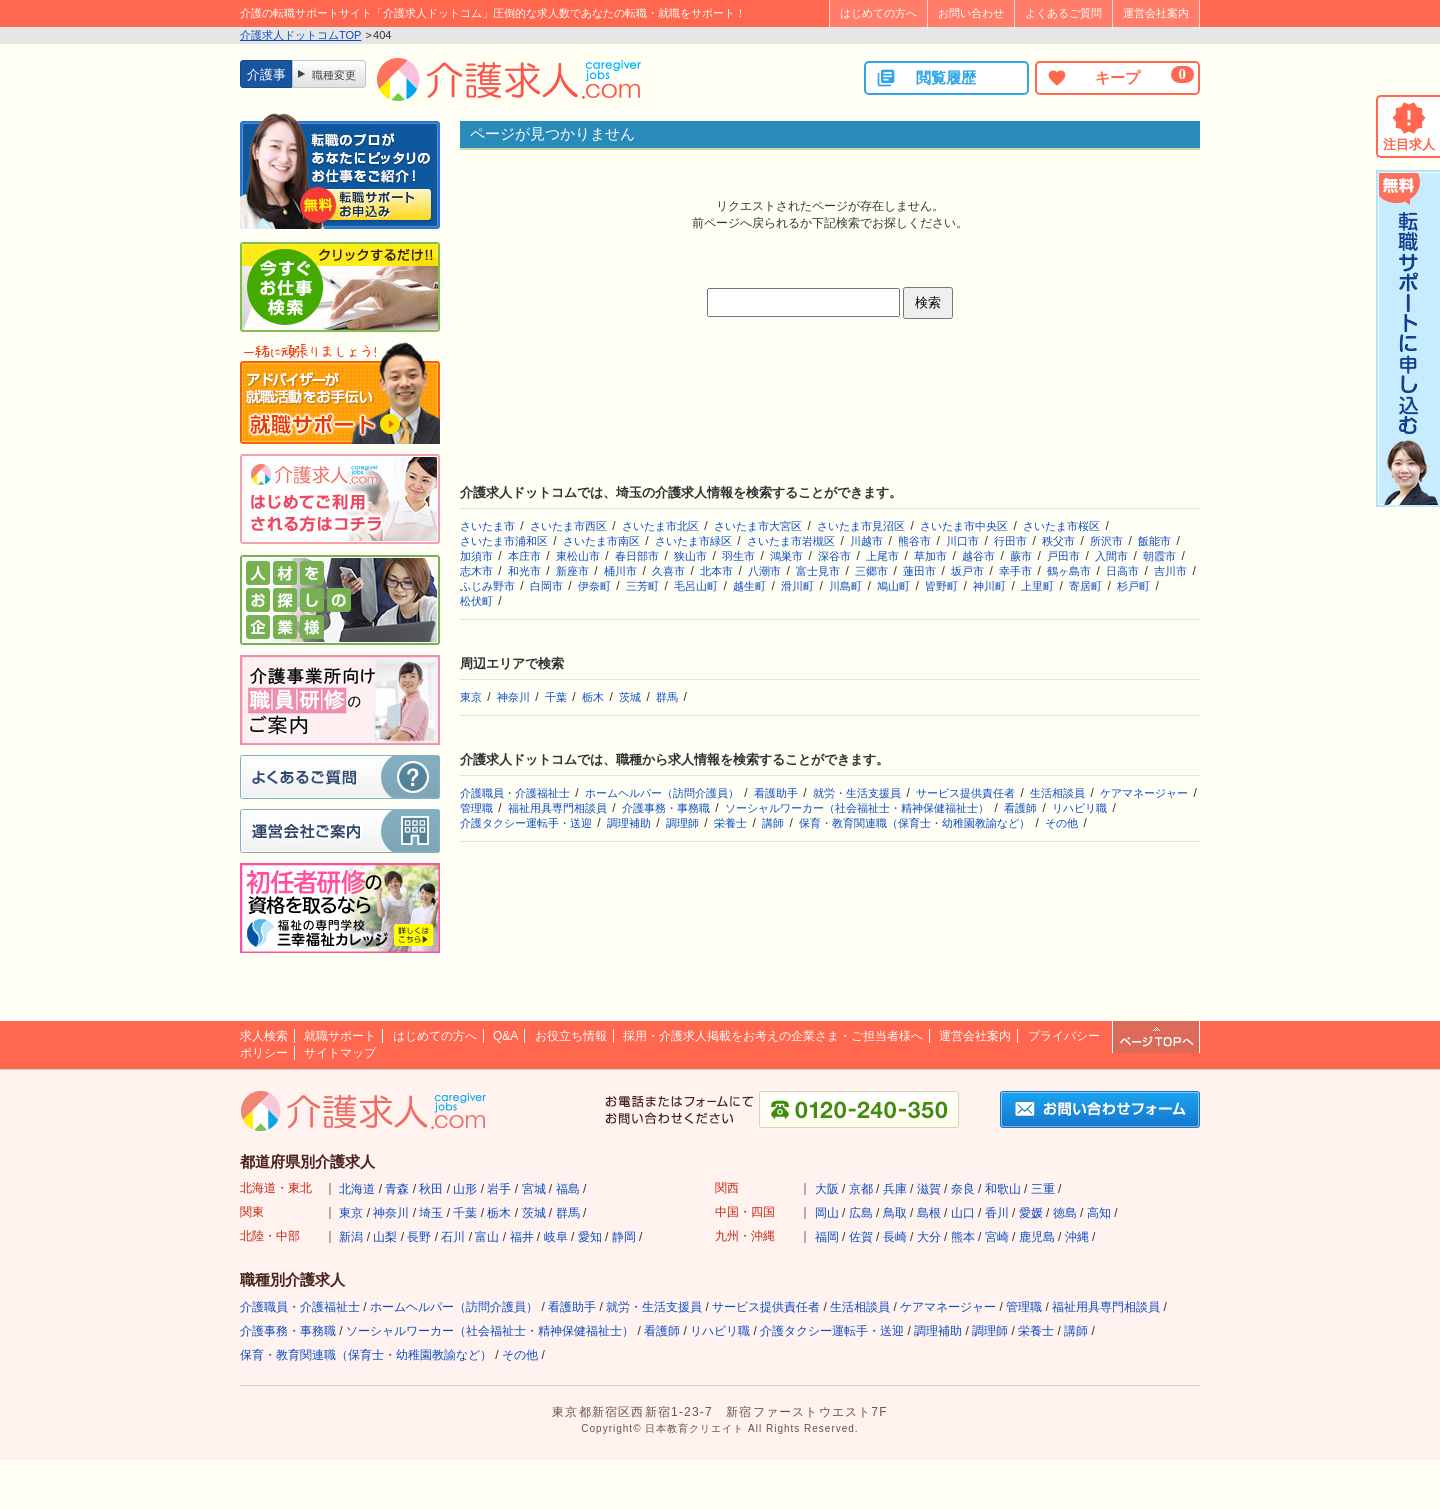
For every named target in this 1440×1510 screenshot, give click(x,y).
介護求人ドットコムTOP (300, 35)
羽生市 (738, 556)
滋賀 (929, 1189)
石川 (453, 1237)
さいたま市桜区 (1061, 526)
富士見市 (818, 571)
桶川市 (620, 571)
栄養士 (730, 823)
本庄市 (524, 556)
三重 (1043, 1189)
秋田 (431, 1189)
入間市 (1111, 556)
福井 (522, 1237)
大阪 (827, 1189)
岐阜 (556, 1237)
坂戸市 (967, 571)
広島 (861, 1213)
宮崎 (997, 1237)
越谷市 (978, 556)
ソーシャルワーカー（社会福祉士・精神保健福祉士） (857, 808)
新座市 (572, 571)
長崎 (895, 1237)
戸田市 (1063, 556)
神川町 (989, 586)
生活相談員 (1057, 793)
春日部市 (637, 556)
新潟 (351, 1237)
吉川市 (1170, 571)
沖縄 (1077, 1237)
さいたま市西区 (568, 526)
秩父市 (1058, 541)
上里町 (1037, 586)
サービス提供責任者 (965, 793)
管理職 (476, 808)
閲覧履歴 (926, 78)
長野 (419, 1237)
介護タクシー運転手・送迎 (526, 823)
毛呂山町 (696, 586)
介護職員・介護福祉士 (515, 793)
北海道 (357, 1189)
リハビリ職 (1079, 808)
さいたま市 (487, 526)
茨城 (630, 697)
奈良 (963, 1189)
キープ (1120, 77)
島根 (929, 1213)
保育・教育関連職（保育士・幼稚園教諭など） (914, 823)
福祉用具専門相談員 (557, 808)
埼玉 (431, 1213)
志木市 (476, 571)
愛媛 (1031, 1213)
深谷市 (834, 556)
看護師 (1020, 808)
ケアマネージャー (1144, 793)
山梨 (385, 1237)
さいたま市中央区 (964, 526)
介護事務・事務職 (666, 808)
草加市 (930, 556)
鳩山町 (893, 586)
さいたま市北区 (660, 526)
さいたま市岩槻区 (791, 541)
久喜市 (668, 571)
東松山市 (578, 556)
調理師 (682, 823)
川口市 (962, 541)
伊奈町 (594, 586)
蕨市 (1021, 556)
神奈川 (513, 697)
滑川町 (797, 586)
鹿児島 (1037, 1237)
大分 (929, 1237)
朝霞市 (1159, 556)
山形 (465, 1189)
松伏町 (476, 601)
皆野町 (941, 586)
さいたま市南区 (601, 541)
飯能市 (1154, 541)
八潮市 (764, 571)
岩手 (499, 1189)
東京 (471, 697)
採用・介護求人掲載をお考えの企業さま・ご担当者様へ (773, 1036)
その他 (1061, 823)
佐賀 (861, 1237)
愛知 (590, 1237)
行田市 (1010, 541)
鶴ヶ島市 (1069, 571)
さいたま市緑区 (693, 541)
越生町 (749, 586)
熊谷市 (914, 541)
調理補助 (629, 823)
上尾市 (882, 556)
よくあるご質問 (1063, 13)
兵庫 (895, 1189)
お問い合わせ (971, 13)
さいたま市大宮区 (758, 526)
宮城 (534, 1189)
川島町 (845, 586)
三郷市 (871, 571)
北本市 (716, 571)
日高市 (1122, 571)
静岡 (624, 1237)
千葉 (556, 697)
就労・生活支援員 (857, 793)
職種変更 (334, 75)
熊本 (963, 1237)
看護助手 (776, 793)
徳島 (1065, 1213)
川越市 (866, 541)
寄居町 (1085, 586)
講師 (773, 823)
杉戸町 (1133, 586)
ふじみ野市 (487, 586)
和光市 (524, 571)
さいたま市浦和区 (504, 541)
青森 (397, 1189)
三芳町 (642, 586)
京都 (861, 1189)
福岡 (827, 1237)
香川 (997, 1213)
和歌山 (1003, 1189)
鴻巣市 (786, 556)
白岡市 (546, 586)
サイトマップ (340, 1053)
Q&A (505, 1036)
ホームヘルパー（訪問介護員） (662, 793)
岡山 (827, 1213)
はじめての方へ (878, 13)
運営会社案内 (1156, 13)
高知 (1099, 1213)
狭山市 (690, 556)
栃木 (593, 697)
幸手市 (1015, 571)
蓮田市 (919, 571)
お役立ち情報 (571, 1036)
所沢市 (1106, 541)
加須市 (476, 556)
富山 (487, 1237)
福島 (568, 1189)
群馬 (667, 697)
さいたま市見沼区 (861, 526)
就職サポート (340, 1036)
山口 (963, 1213)
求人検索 (264, 1036)
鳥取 (895, 1213)
